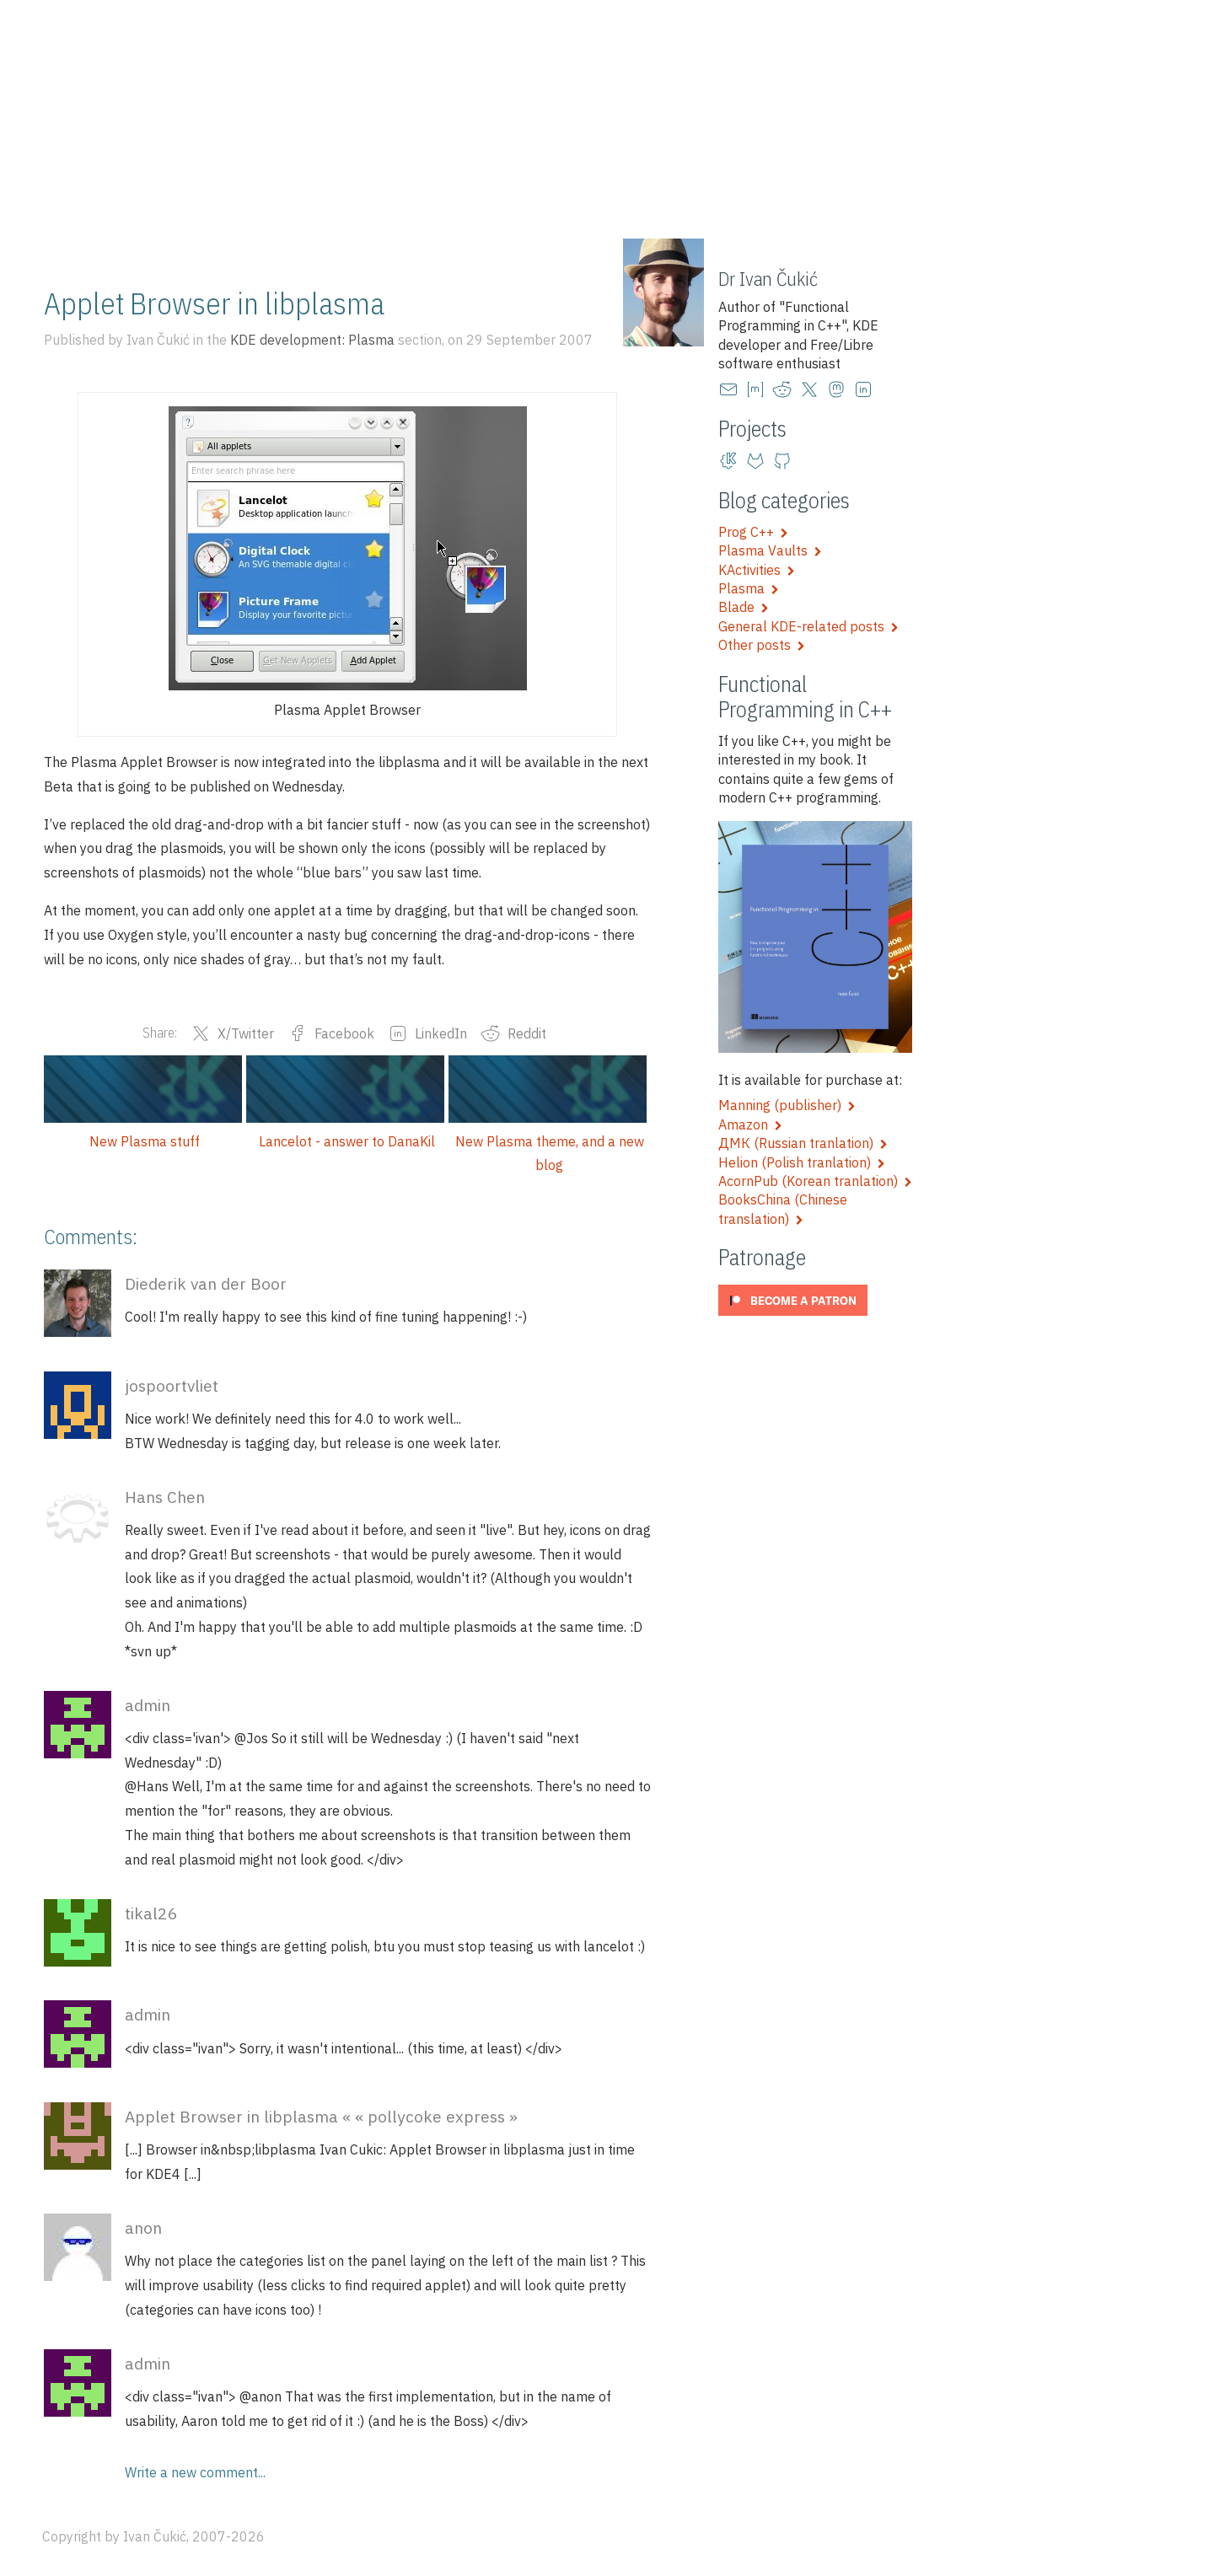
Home (69, 237)
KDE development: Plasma (312, 339)
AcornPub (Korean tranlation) (815, 1181)
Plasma (748, 588)
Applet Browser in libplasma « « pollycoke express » (321, 2116)
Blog (133, 237)
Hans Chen (165, 1496)
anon (143, 2227)
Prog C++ (753, 531)
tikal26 (151, 1913)
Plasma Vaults (770, 550)
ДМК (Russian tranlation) (803, 1143)
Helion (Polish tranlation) (801, 1162)
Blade (743, 606)
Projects (353, 237)
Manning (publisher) (787, 1105)
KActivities (756, 569)
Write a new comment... (195, 2472)
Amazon (750, 1124)
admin (147, 1704)
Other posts (761, 644)
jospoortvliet (171, 1385)
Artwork (436, 237)
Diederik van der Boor (206, 1283)
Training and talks (238, 237)
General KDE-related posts (808, 626)
